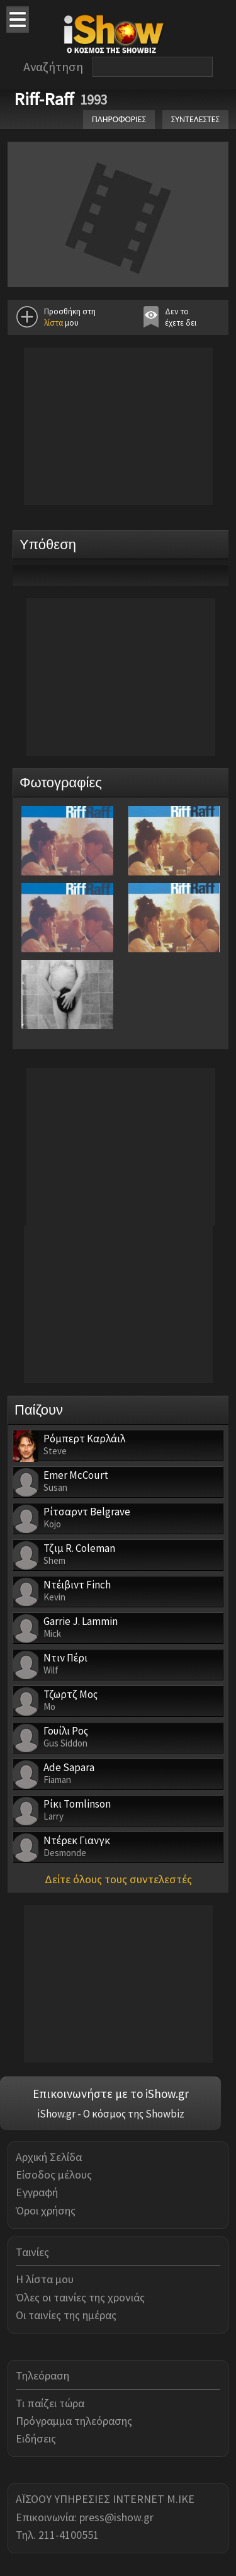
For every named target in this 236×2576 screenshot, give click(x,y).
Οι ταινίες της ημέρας (66, 2315)
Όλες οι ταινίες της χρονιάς (80, 2297)
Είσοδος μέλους (54, 2174)
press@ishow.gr (116, 2517)
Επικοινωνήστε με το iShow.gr (111, 2093)
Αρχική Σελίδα (49, 2157)
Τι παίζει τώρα (50, 2403)
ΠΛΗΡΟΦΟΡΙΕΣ (119, 119)
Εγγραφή (37, 2192)
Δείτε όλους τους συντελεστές (118, 1879)
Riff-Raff (44, 99)
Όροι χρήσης (46, 2210)
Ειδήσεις (36, 2438)
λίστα (53, 322)
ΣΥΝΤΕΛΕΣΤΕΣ (195, 119)
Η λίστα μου (45, 2279)
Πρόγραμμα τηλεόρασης (74, 2421)
